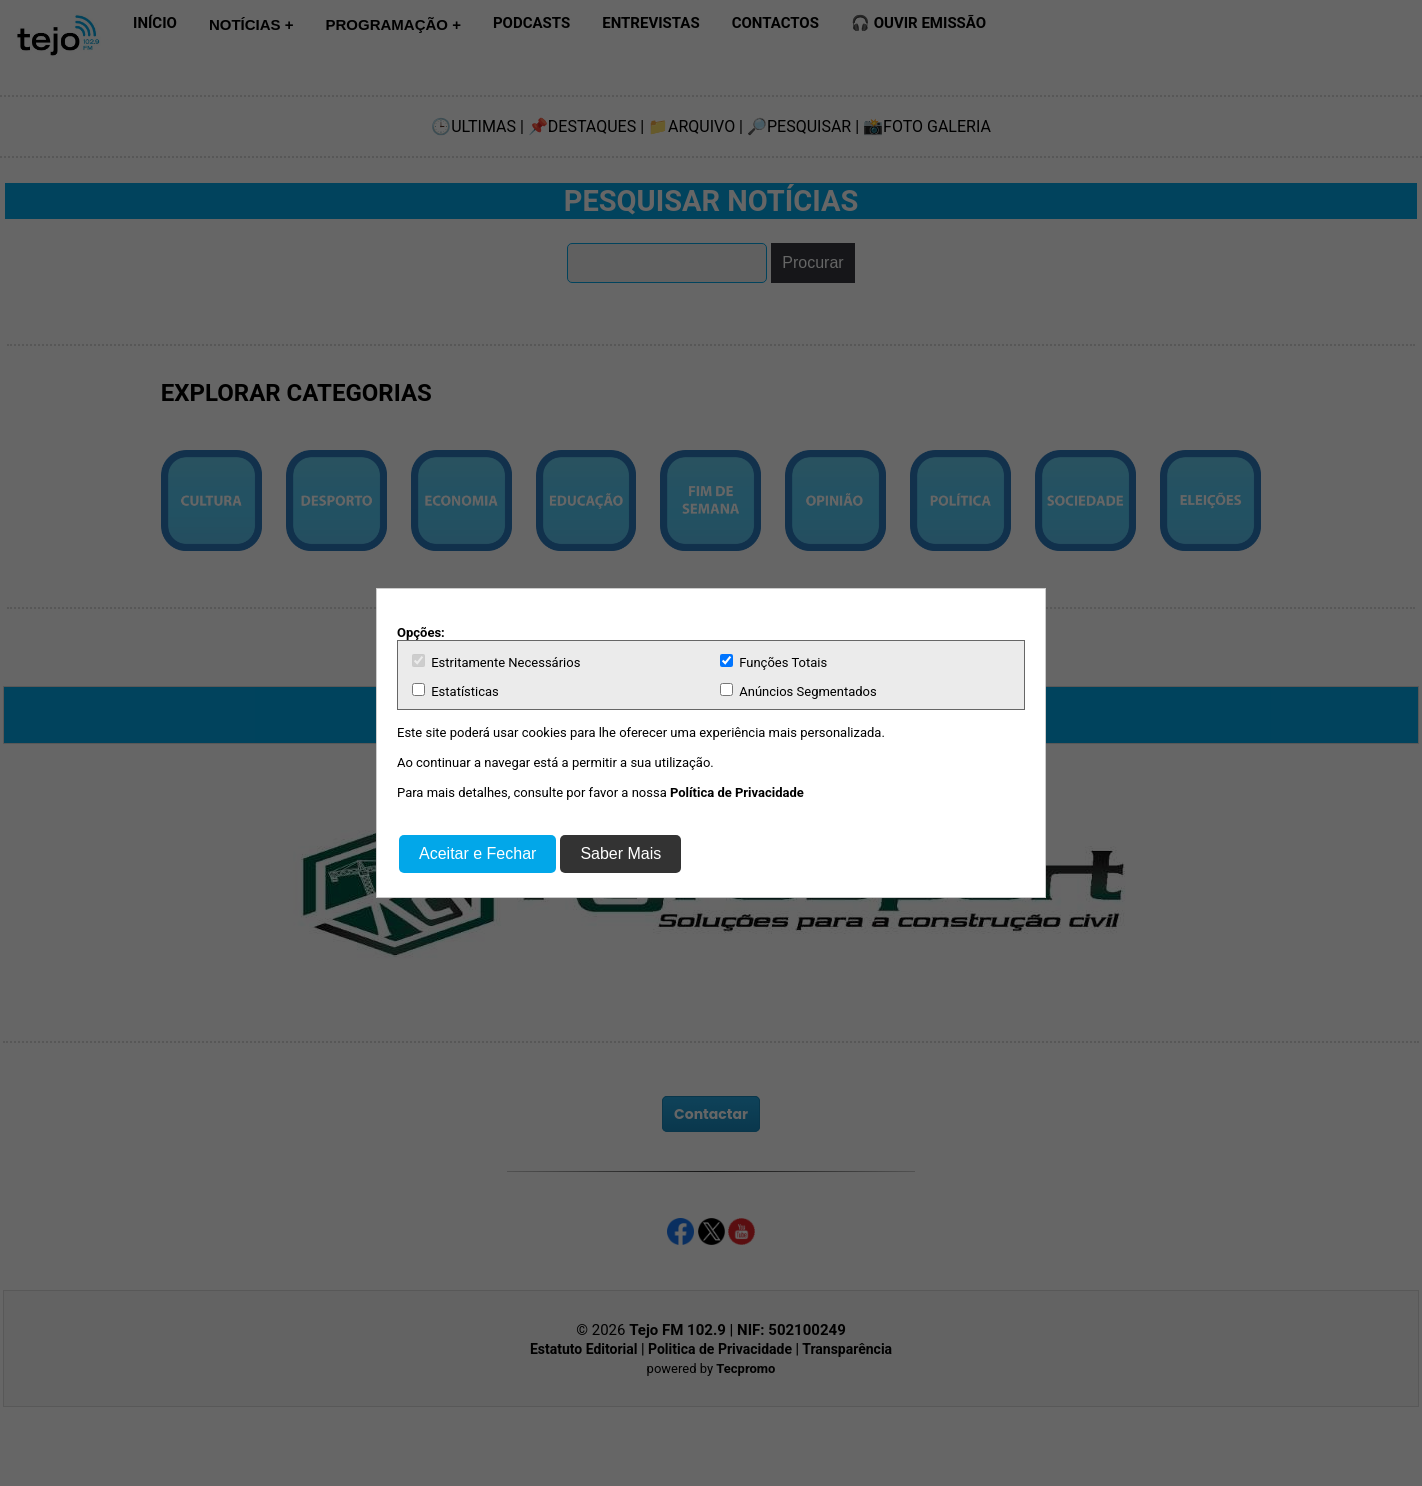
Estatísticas (455, 691)
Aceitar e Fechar (477, 853)
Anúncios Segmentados (798, 691)
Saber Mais (620, 853)
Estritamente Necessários (496, 662)
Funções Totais (773, 662)
